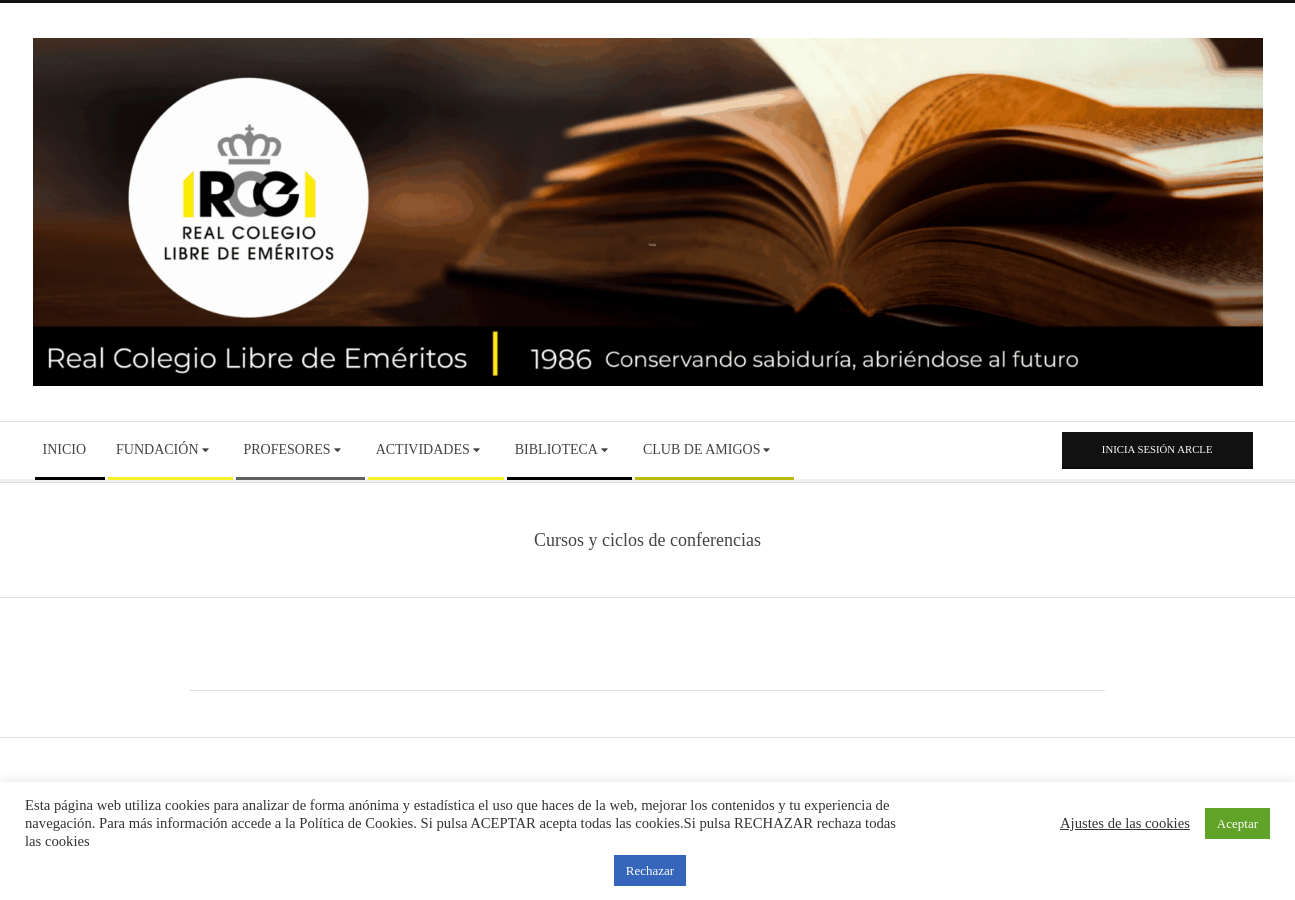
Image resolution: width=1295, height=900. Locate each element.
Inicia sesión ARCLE (1157, 449)
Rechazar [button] (650, 870)
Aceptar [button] (1237, 823)
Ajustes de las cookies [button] (1125, 823)
